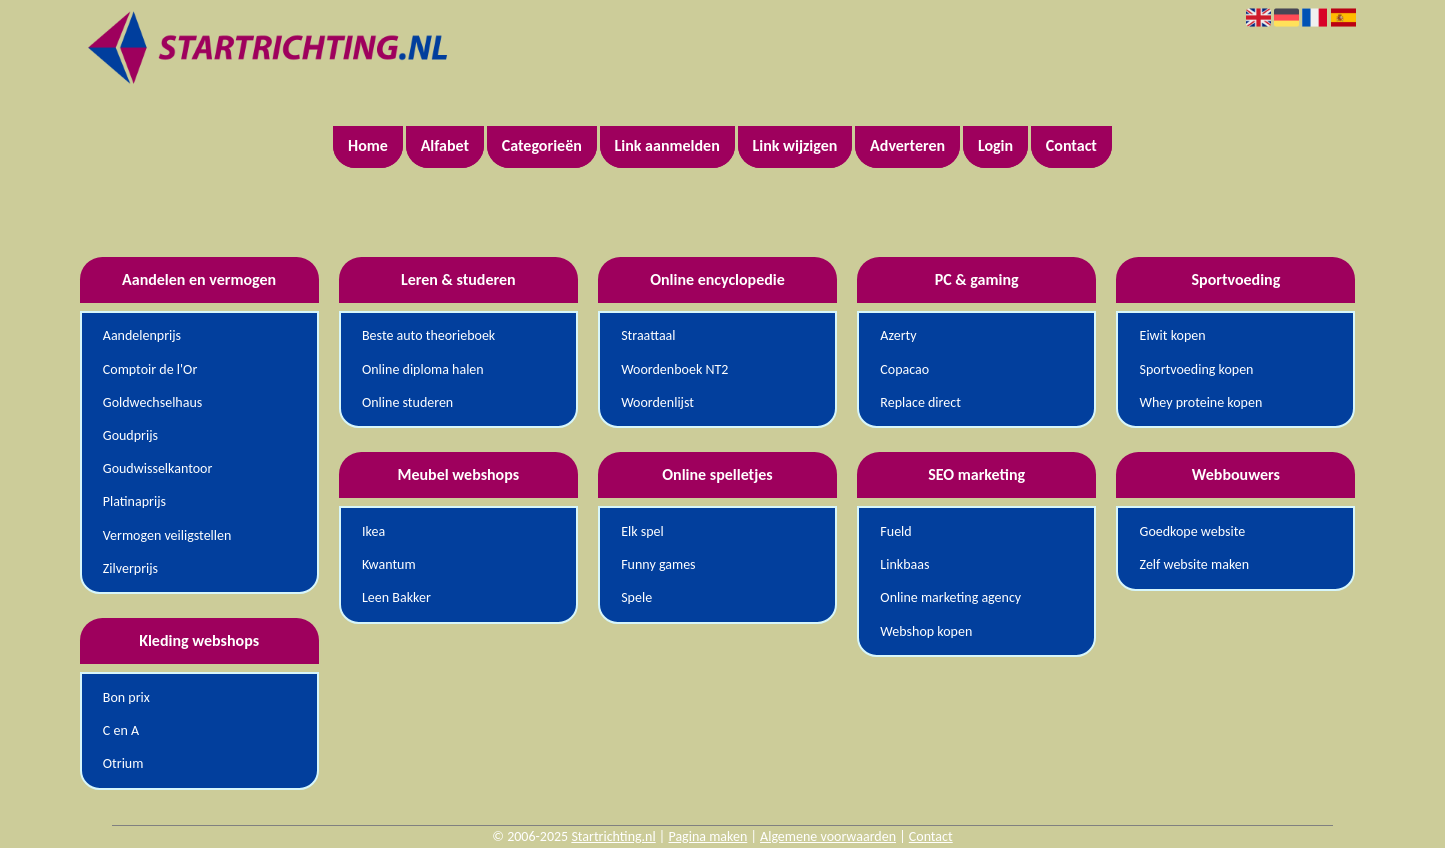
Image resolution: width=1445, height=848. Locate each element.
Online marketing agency (950, 597)
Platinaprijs (134, 501)
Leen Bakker (396, 597)
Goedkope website (1193, 531)
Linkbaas (904, 564)
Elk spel (642, 531)
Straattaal (648, 335)
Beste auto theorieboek (428, 335)
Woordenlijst (657, 402)
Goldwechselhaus (152, 402)
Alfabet (445, 145)
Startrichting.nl (613, 836)
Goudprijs (130, 435)
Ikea (373, 531)
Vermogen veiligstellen (167, 535)
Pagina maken (707, 836)
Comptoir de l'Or (150, 369)
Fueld (895, 531)
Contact (1071, 145)
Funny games (658, 564)
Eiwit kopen (1173, 335)
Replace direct (920, 402)
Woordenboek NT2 (674, 369)
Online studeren (407, 402)
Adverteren (907, 145)
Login (995, 145)
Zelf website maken (1195, 564)
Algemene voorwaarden (828, 836)
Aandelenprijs (142, 335)
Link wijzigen (794, 145)
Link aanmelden (667, 145)
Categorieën (542, 145)
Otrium (123, 763)
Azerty (898, 335)
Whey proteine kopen (1201, 402)
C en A (121, 730)
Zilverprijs (130, 568)
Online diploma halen (423, 369)
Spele (636, 597)
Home (368, 145)
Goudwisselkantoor (158, 468)
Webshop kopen (926, 631)
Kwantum (389, 564)
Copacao (904, 369)
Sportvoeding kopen (1197, 369)
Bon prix (126, 697)
